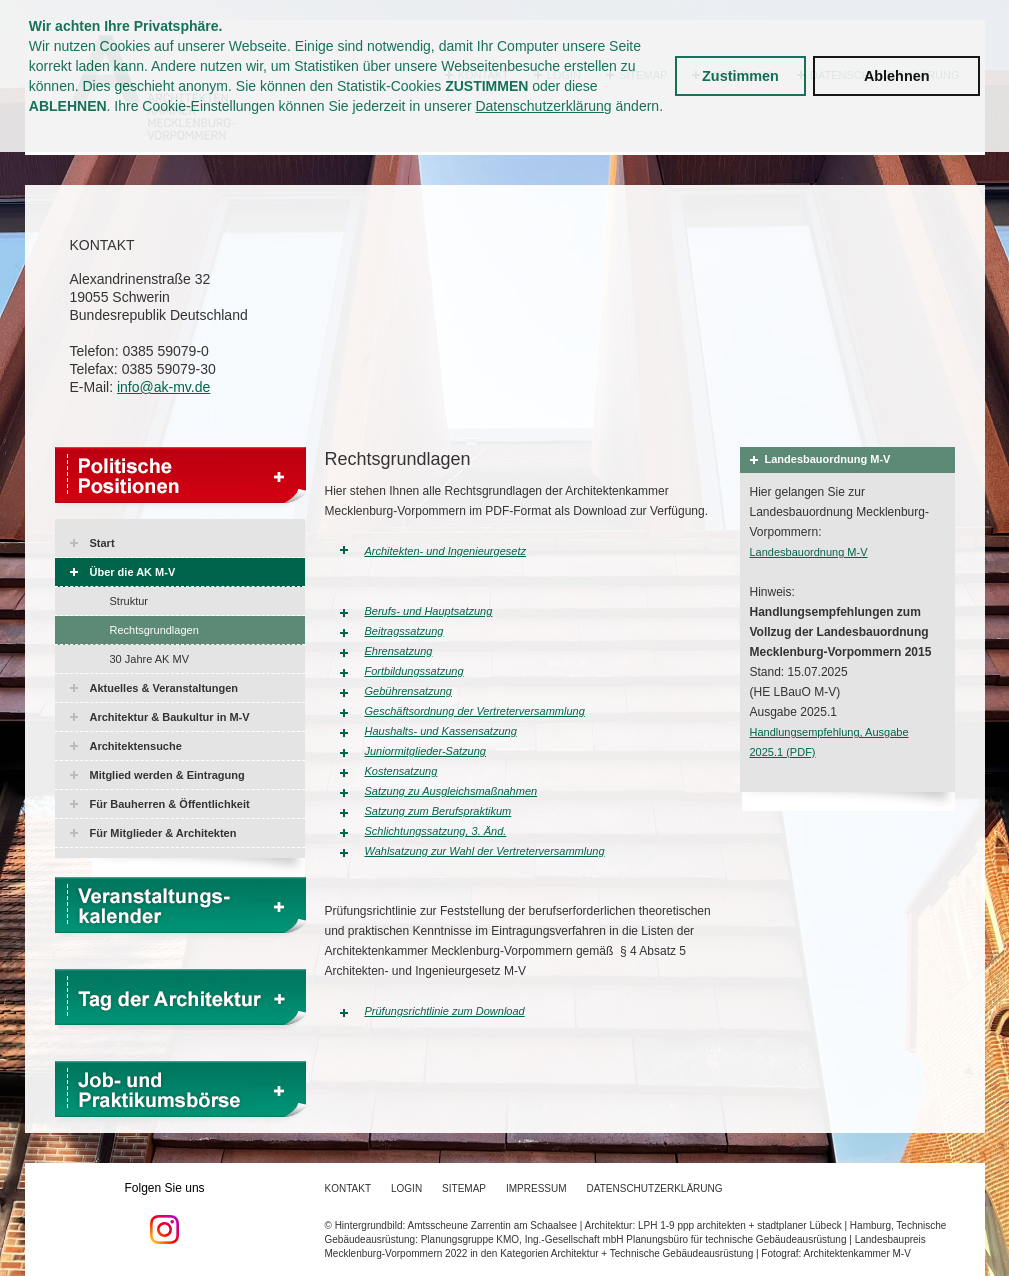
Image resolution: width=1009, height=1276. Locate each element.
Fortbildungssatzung (414, 671)
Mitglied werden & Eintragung (167, 775)
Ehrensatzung (399, 651)
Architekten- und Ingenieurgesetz (445, 551)
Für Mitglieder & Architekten (163, 833)
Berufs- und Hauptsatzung (429, 611)
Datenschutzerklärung (543, 106)
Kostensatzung (401, 771)
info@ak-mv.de (163, 387)
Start (102, 543)
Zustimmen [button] (740, 76)
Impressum (536, 1188)
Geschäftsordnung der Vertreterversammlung (475, 711)
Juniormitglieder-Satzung (425, 751)
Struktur (129, 601)
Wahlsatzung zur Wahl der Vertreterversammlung (485, 851)
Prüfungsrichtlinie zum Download (445, 1011)
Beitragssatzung (404, 631)
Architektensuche (136, 746)
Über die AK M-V (133, 572)
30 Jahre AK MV (150, 659)
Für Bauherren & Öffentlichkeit (170, 804)
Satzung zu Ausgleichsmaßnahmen (451, 791)
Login (406, 1188)
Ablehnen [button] (897, 76)
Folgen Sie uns (165, 1213)
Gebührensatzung (408, 691)
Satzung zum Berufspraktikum (438, 811)
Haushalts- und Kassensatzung (441, 731)
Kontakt (348, 1188)
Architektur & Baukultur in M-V (170, 717)
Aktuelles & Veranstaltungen (164, 688)
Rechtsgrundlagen (154, 630)
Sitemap (464, 1188)
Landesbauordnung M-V (809, 552)
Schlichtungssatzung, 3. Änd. (436, 831)
